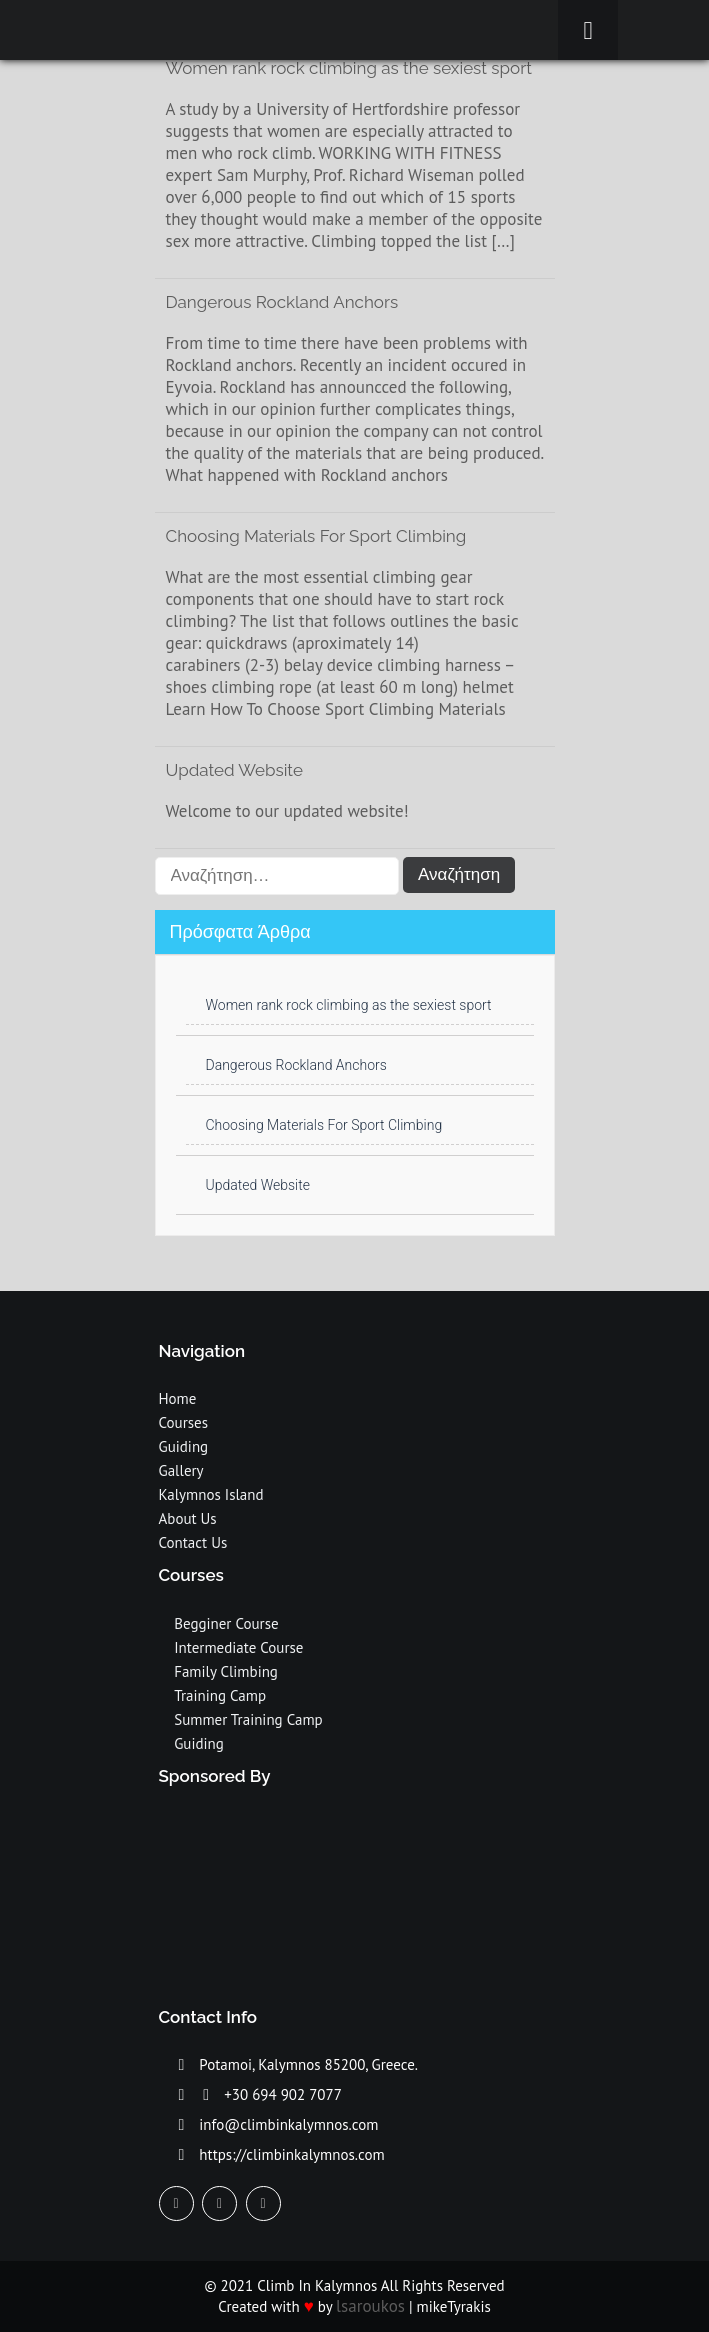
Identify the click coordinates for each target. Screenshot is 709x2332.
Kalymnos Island (211, 1494)
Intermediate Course (238, 1647)
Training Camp (220, 1695)
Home (178, 1398)
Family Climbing (226, 1671)
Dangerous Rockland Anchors (282, 302)
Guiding (184, 1446)
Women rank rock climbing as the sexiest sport (349, 1005)
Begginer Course (226, 1623)
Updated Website (234, 770)
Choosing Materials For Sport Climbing (316, 536)
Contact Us (193, 1542)
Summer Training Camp (248, 1719)
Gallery (181, 1470)
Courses (184, 1422)
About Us (188, 1518)
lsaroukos (370, 2306)
